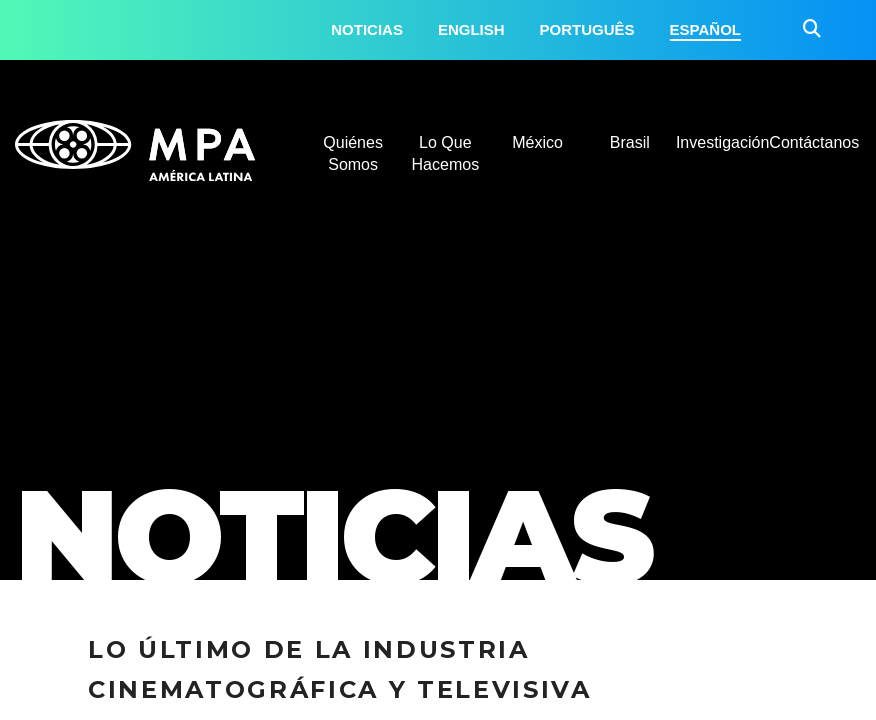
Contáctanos (814, 142)
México (537, 142)
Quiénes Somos (353, 153)
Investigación (722, 142)
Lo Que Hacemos (446, 153)
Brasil (630, 142)
